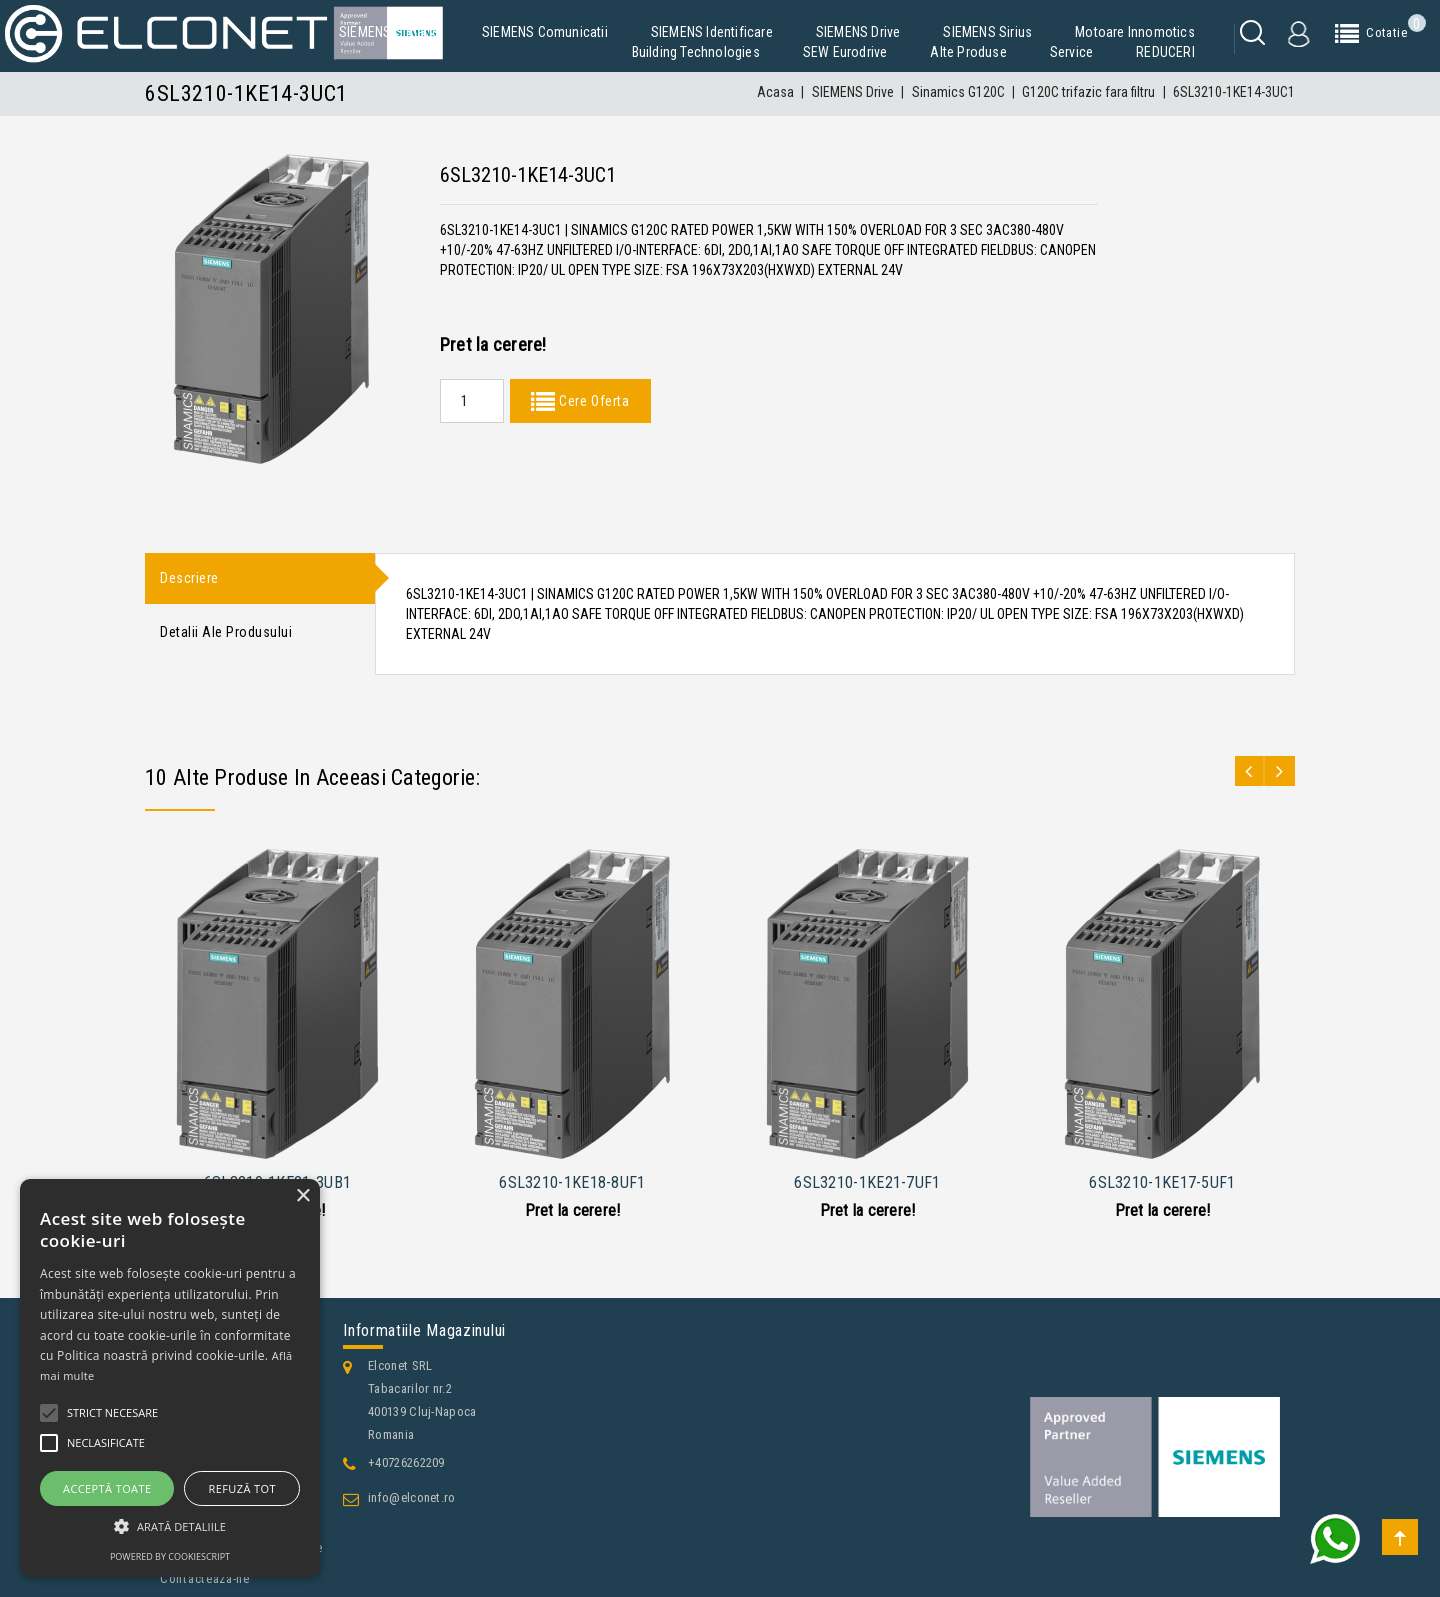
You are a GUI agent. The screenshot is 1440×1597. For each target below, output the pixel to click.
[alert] (170, 1378)
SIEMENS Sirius (987, 32)
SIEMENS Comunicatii (545, 32)
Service (1071, 52)
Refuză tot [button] (242, 1488)
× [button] (302, 1196)
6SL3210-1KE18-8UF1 (572, 1182)
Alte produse (968, 52)
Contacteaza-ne (205, 1578)
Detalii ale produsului (226, 634)
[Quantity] (472, 401)
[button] (170, 1526)
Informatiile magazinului (424, 1330)
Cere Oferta (592, 401)
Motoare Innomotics (1135, 32)
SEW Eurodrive (845, 52)
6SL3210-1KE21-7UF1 (867, 1182)
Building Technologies (696, 52)
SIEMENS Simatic (389, 32)
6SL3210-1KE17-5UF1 (1162, 1182)
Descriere (189, 579)
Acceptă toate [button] (107, 1488)
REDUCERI (1165, 52)
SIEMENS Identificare (712, 32)
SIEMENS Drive (858, 32)
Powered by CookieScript (170, 1556)
